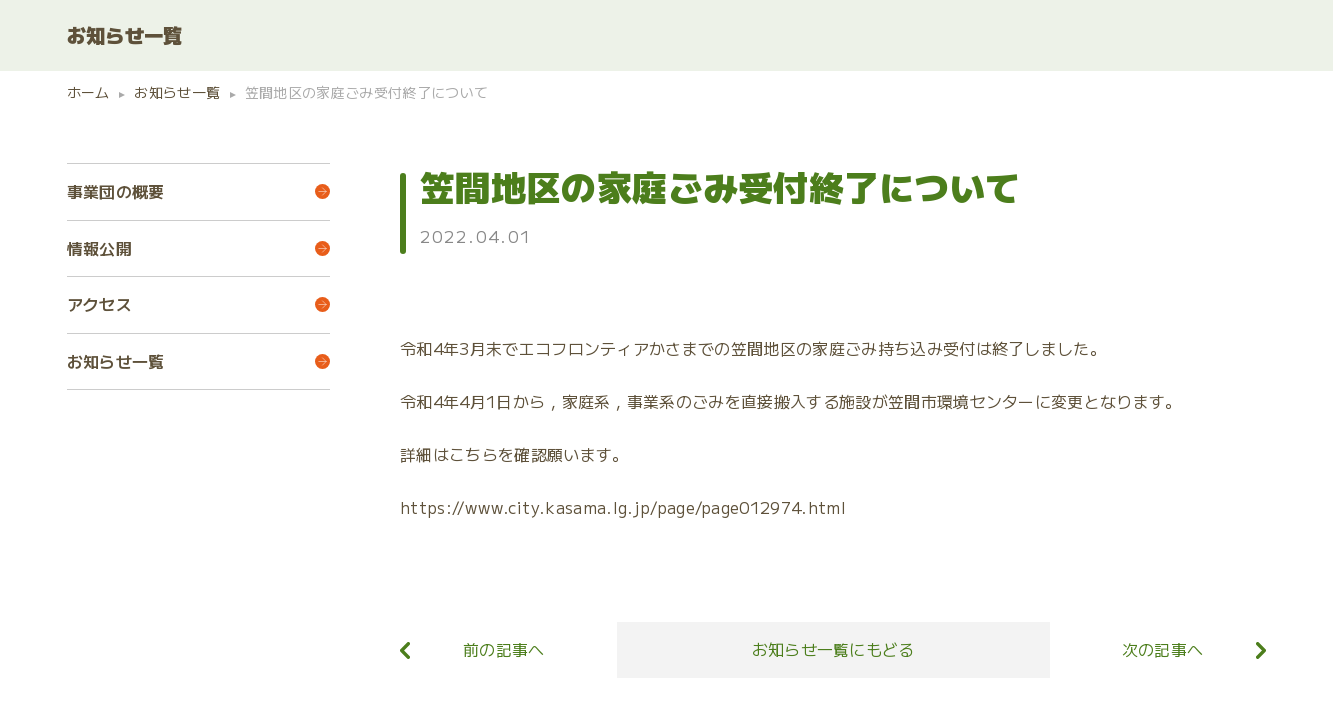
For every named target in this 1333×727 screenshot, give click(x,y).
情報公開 (99, 248)
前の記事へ (504, 648)
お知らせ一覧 (116, 361)
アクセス (99, 304)
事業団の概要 (116, 191)
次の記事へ (1163, 648)
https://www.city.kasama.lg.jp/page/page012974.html (623, 507)
